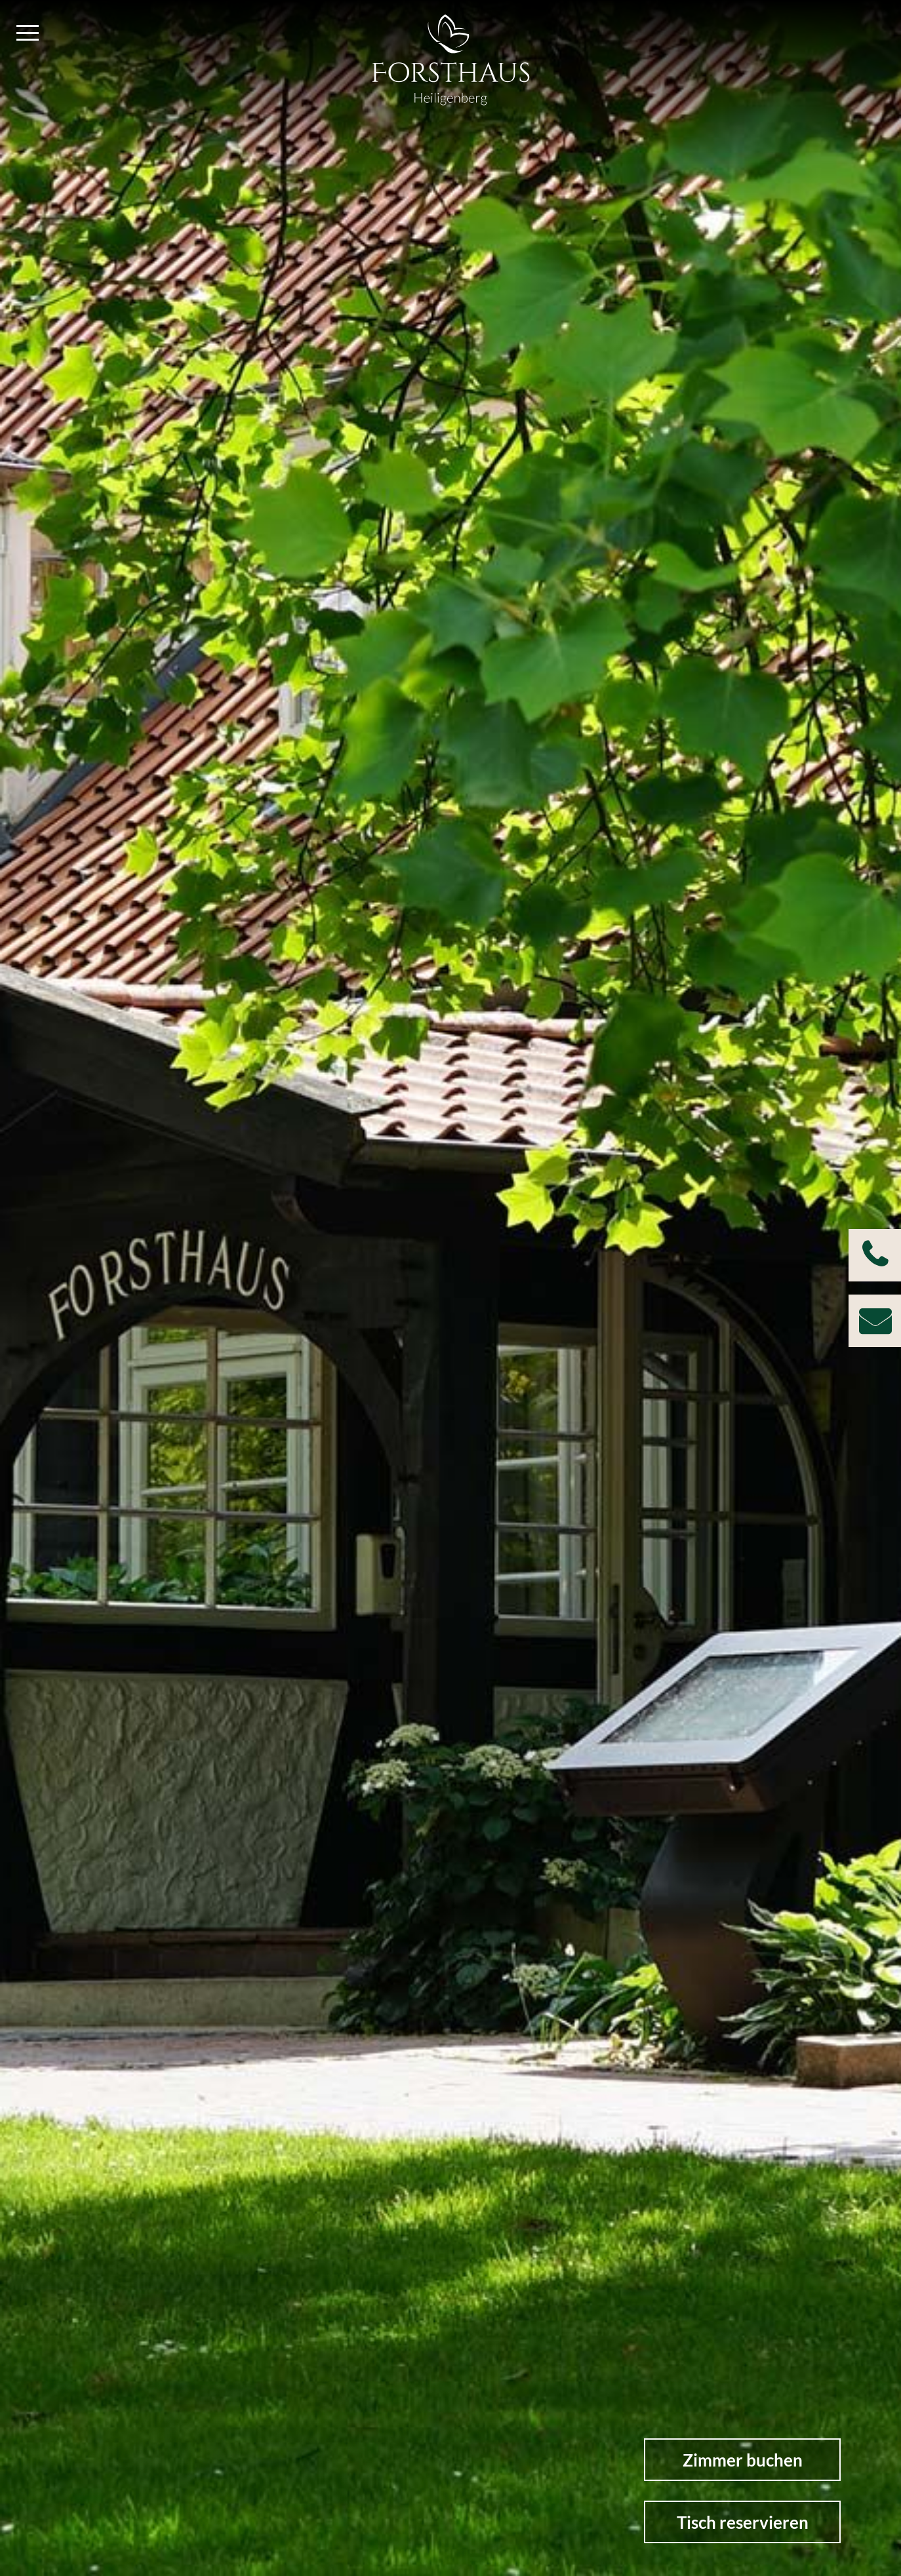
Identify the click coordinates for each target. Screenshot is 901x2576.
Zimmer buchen (743, 2459)
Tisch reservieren (743, 2522)
